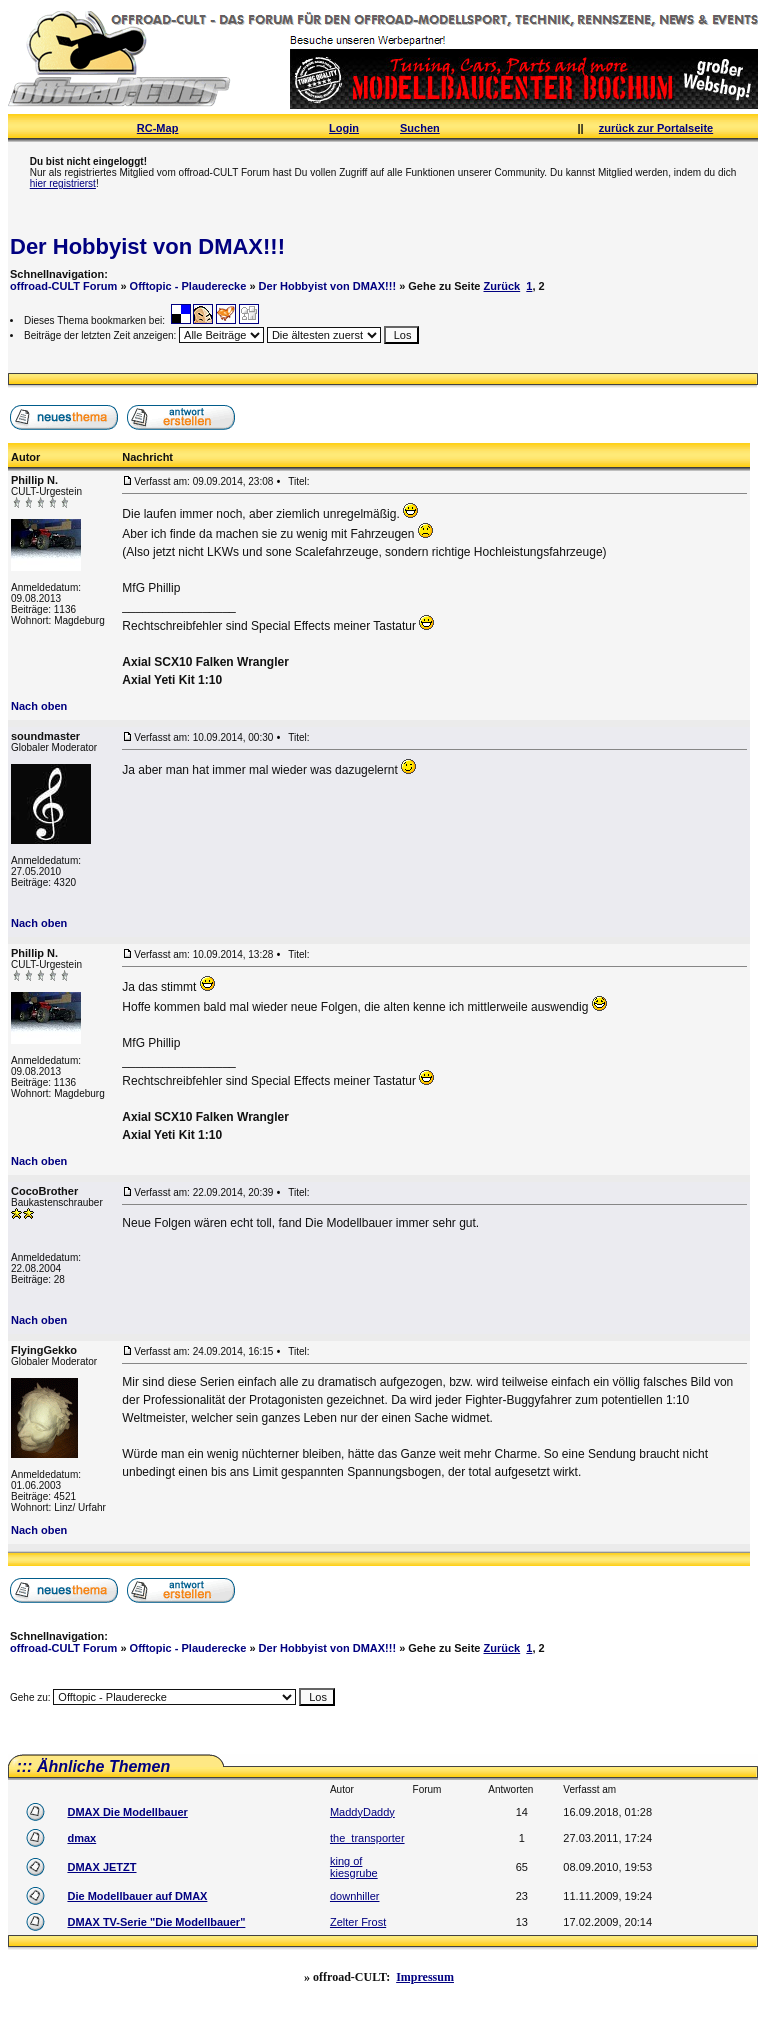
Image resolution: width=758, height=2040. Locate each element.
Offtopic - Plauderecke (188, 286)
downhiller (355, 1896)
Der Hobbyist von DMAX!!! (147, 246)
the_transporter (367, 1838)
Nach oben (39, 706)
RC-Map (158, 128)
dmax (81, 1838)
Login (344, 128)
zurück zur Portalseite (656, 128)
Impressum (425, 1977)
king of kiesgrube (354, 1867)
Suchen (420, 128)
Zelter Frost (358, 1922)
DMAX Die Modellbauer (127, 1812)
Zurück (502, 286)
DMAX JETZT (101, 1867)
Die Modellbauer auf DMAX (137, 1896)
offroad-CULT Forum (63, 286)
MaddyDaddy (362, 1812)
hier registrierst (63, 183)
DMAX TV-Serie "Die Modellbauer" (156, 1922)
